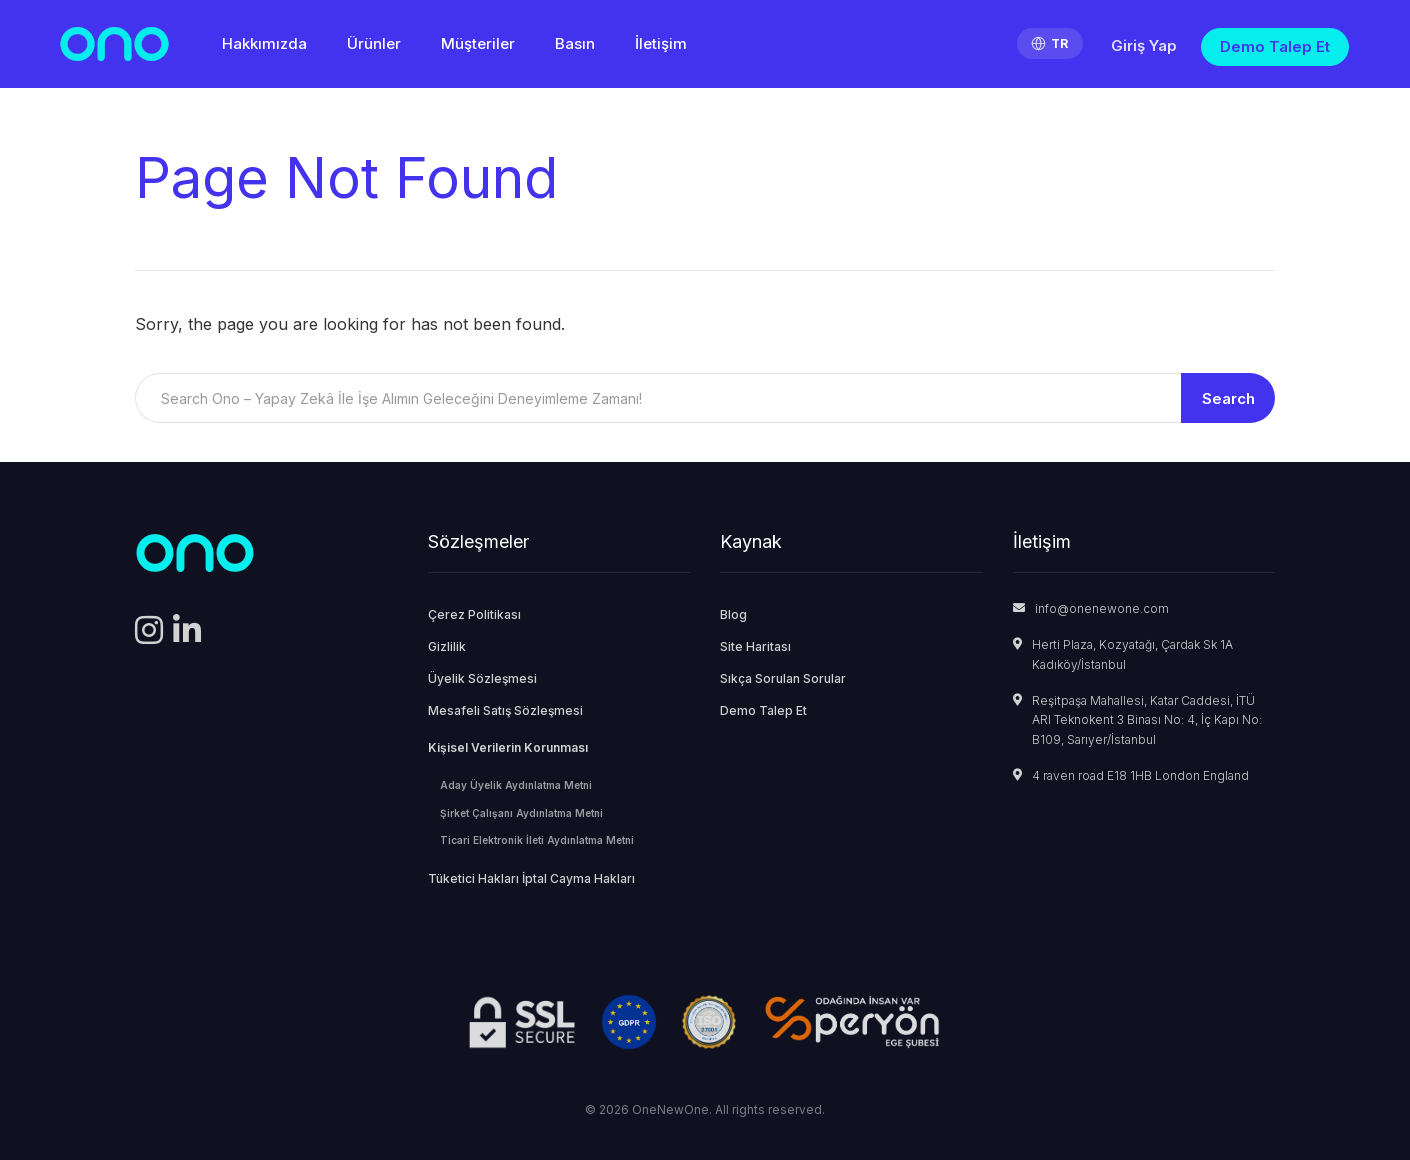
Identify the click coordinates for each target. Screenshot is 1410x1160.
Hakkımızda (264, 43)
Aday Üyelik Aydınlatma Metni (516, 785)
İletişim (661, 43)
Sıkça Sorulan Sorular (783, 678)
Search (1228, 398)
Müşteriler (478, 43)
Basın (575, 43)
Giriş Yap (1144, 45)
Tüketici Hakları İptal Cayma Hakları (531, 878)
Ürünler (374, 43)
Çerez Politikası (474, 614)
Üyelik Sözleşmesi (482, 678)
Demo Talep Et (1275, 46)
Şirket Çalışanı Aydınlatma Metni (521, 813)
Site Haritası (755, 646)
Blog (733, 614)
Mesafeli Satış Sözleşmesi (505, 710)
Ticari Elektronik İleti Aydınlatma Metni (537, 840)
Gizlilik (447, 646)
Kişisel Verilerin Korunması (508, 747)
